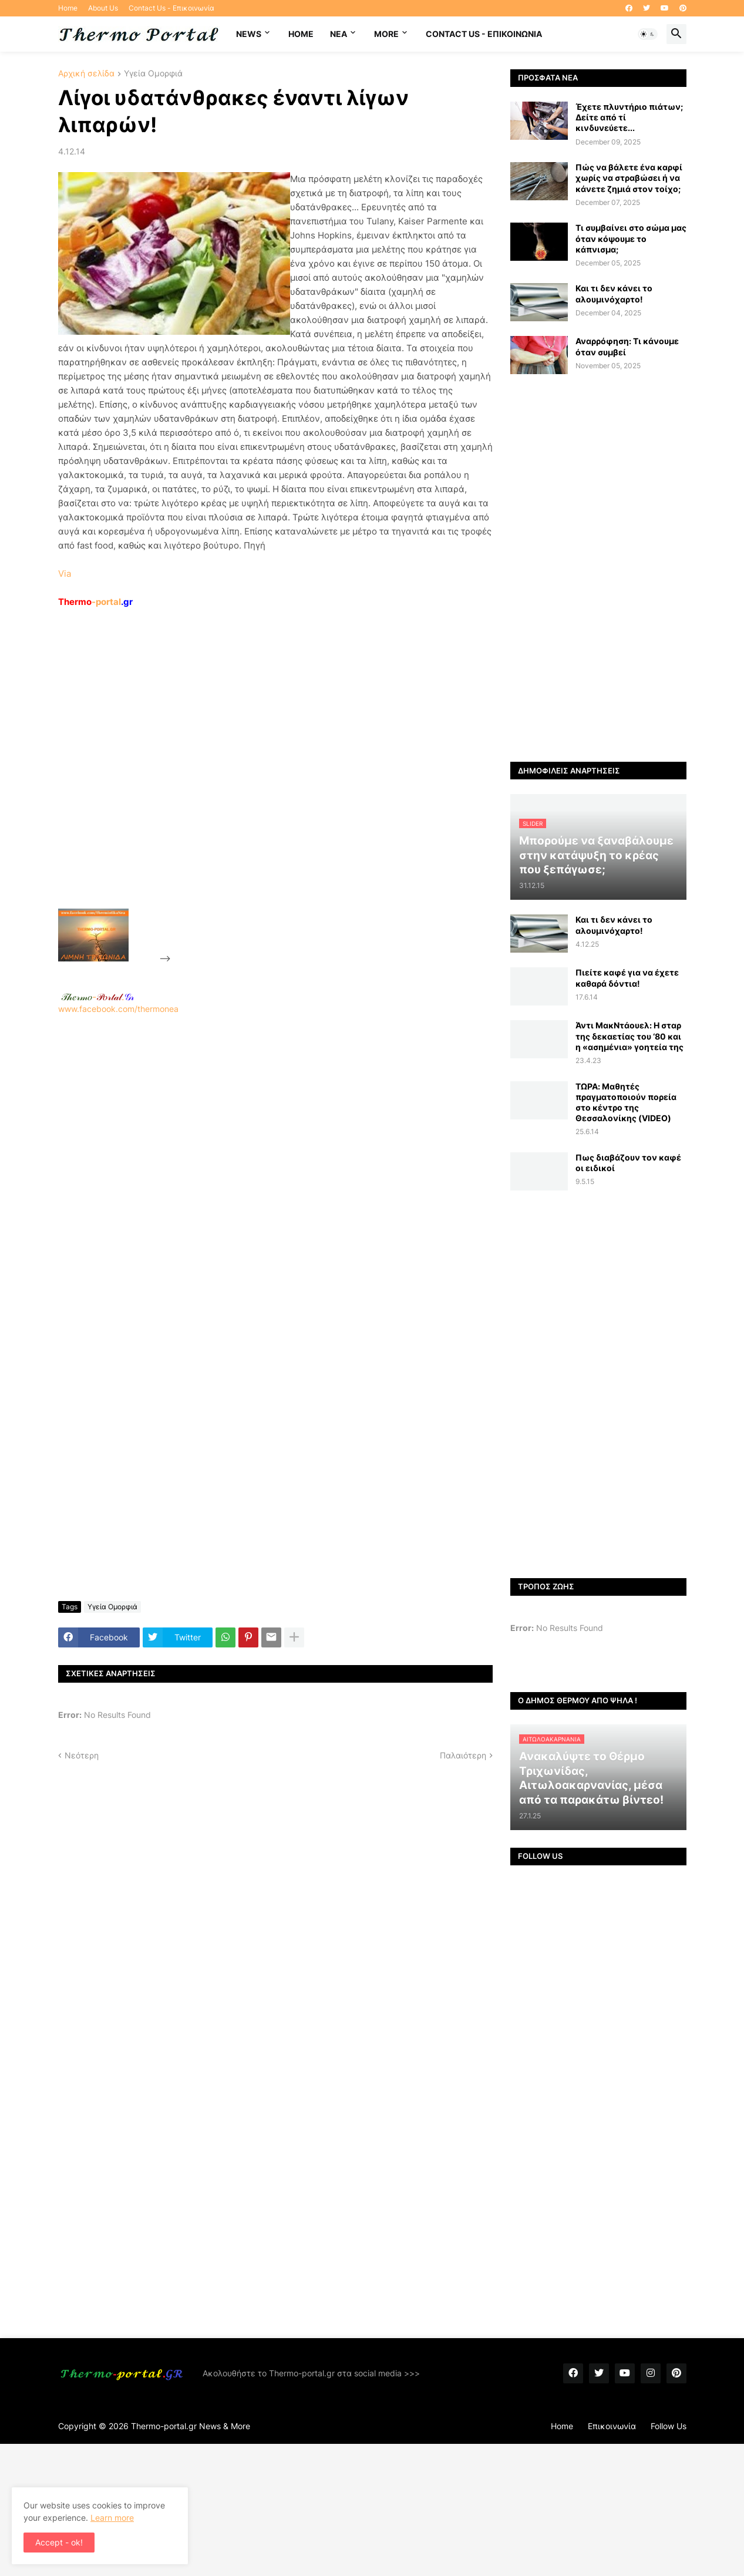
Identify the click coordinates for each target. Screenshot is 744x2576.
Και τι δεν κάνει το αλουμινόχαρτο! (613, 293)
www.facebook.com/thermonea (275, 1165)
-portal (95, 601)
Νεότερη (82, 1755)
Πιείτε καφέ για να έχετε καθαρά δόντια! (627, 977)
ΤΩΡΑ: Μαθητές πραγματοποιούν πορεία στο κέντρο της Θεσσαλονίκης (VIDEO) (625, 1102)
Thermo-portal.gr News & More (190, 2426)
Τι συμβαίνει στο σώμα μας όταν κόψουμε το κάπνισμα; (630, 238)
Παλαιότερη (463, 1755)
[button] (648, 34)
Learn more (112, 2518)
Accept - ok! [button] (59, 2542)
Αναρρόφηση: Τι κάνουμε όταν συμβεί (627, 346)
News (248, 34)
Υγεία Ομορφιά (153, 73)
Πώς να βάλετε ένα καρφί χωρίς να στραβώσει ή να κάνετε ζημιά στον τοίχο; (628, 177)
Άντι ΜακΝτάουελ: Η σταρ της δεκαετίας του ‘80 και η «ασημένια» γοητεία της (629, 1035)
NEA (338, 34)
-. (97, 997)
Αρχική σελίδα (86, 73)
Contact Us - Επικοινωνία (171, 8)
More (386, 34)
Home (68, 8)
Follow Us (668, 2426)
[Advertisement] (261, 785)
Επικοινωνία (612, 2426)
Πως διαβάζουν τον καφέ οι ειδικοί (628, 1162)
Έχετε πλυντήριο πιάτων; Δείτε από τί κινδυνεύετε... (629, 117)
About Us (103, 8)
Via (64, 573)
